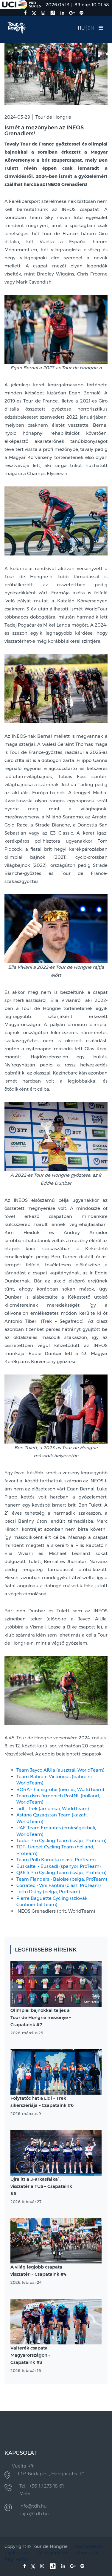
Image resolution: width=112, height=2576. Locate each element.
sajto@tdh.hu (34, 2514)
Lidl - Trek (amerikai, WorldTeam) (52, 1808)
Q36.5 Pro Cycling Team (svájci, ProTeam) (61, 1872)
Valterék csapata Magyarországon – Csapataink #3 (30, 2355)
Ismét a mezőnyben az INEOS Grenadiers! (44, 130)
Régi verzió (16, 2559)
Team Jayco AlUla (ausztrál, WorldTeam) (60, 1770)
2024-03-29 (17, 117)
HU (81, 28)
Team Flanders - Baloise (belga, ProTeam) (61, 1879)
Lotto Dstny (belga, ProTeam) (48, 1891)
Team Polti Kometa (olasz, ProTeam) (56, 1859)
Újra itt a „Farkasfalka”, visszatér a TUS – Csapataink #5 (41, 2186)
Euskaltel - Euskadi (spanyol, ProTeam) (58, 1866)
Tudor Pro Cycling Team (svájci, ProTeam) (61, 1840)
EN (91, 28)
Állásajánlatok (53, 2552)
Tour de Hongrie (53, 117)
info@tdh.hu (33, 2506)
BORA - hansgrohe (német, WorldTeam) (60, 1789)
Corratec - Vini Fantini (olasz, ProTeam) (58, 1885)
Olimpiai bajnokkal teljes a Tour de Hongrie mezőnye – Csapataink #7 (40, 2017)
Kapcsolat (88, 2552)
